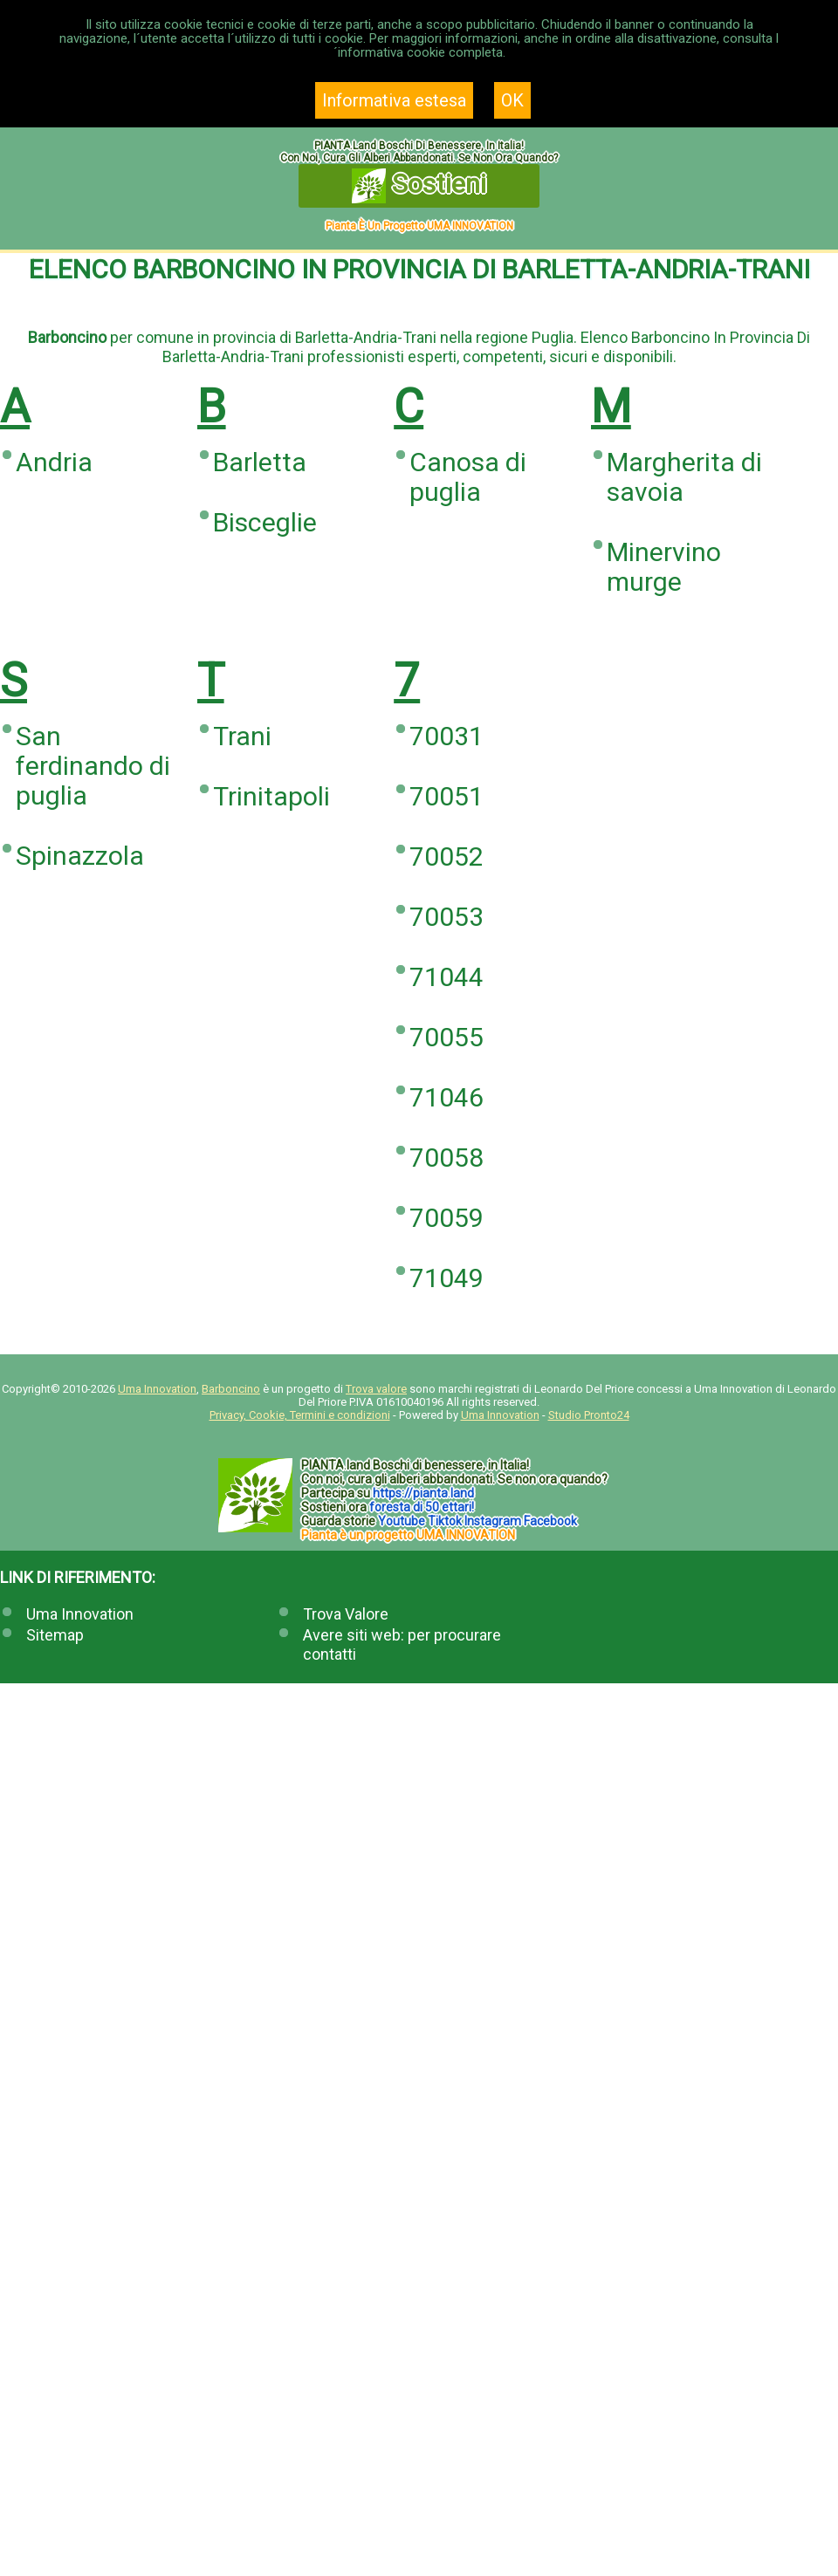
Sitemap (55, 1635)
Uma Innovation (157, 1388)
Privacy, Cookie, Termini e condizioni (300, 1415)
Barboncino (231, 1388)
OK (512, 100)
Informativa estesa (394, 100)
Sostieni (419, 185)
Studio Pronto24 (588, 1415)
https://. (423, 1493)
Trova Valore (345, 1614)
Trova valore (376, 1388)
